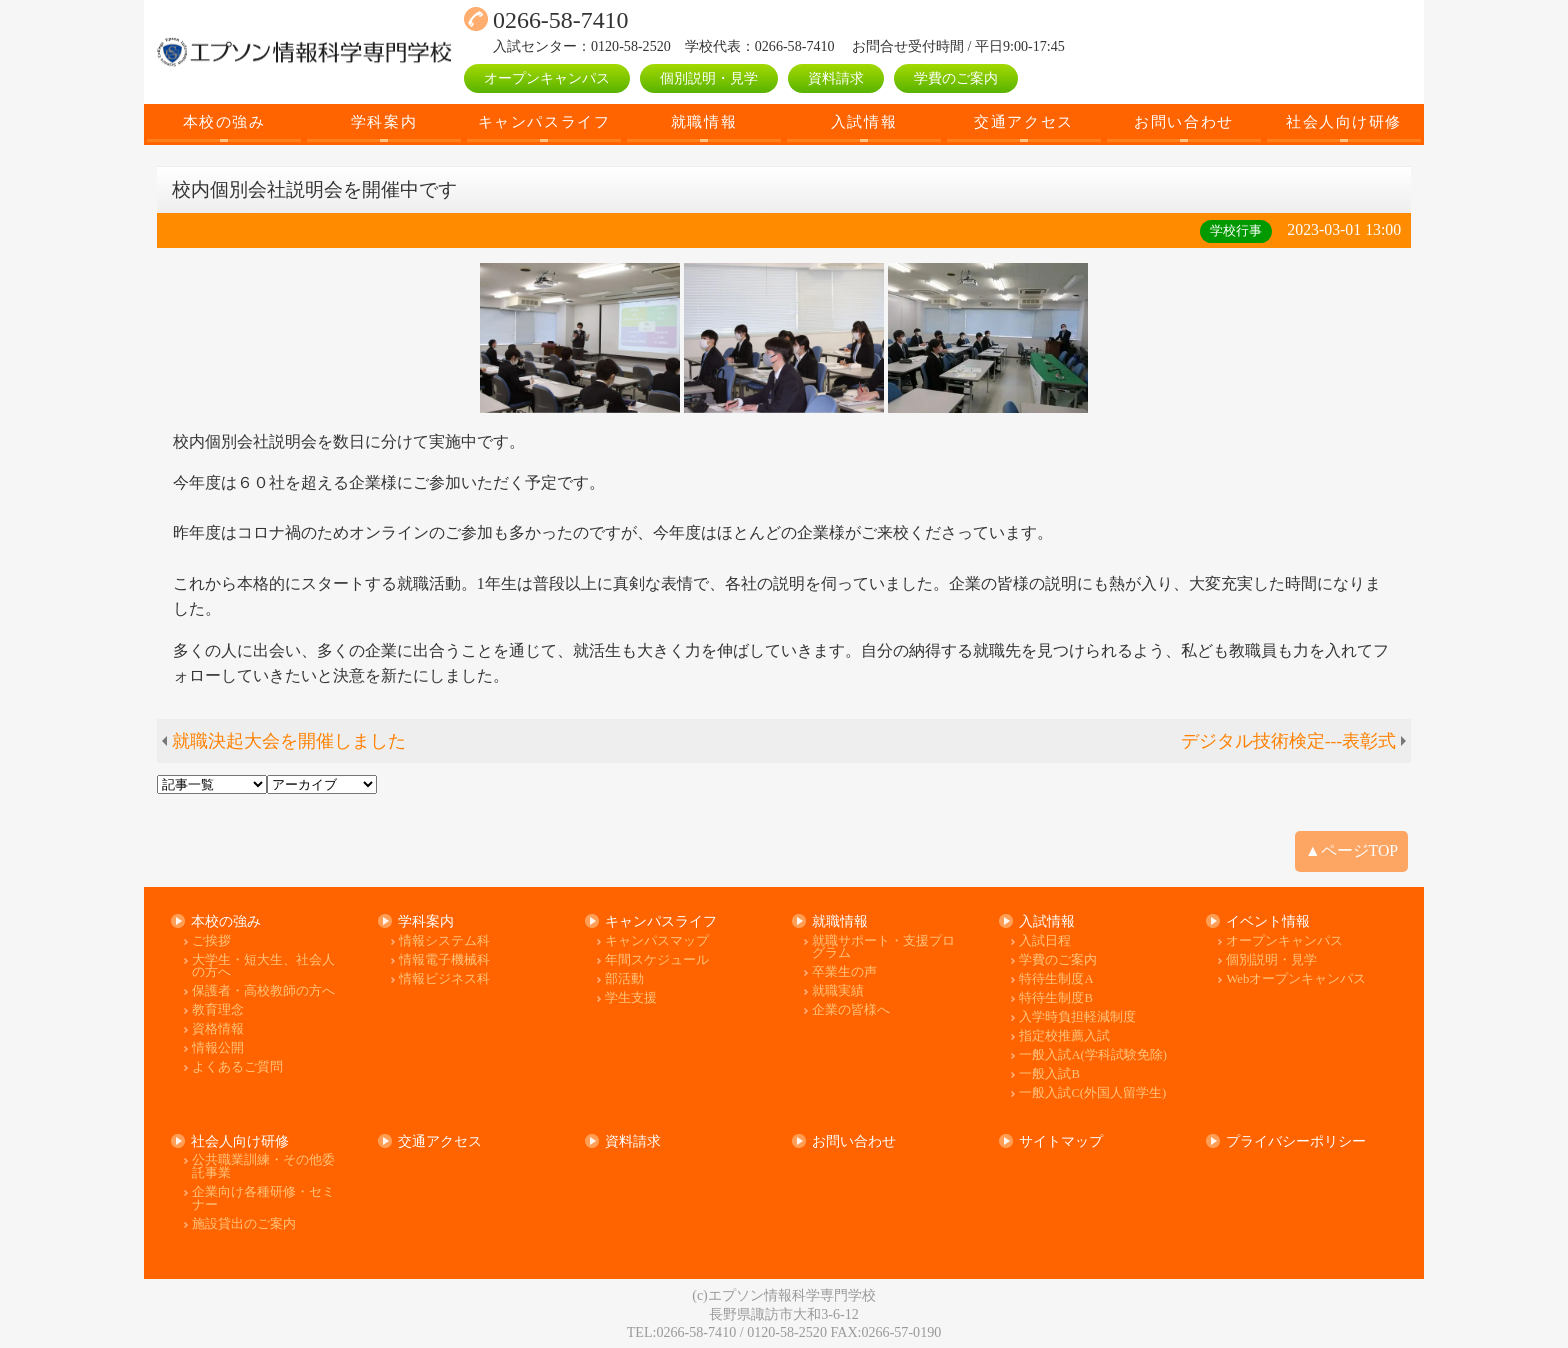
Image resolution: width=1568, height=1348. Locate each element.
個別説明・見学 (709, 78)
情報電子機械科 (444, 960)
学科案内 (384, 121)
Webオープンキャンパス (1296, 979)
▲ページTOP (1351, 850)
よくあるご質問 (237, 1067)
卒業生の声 (844, 972)
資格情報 (218, 1029)
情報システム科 (444, 941)
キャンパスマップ (657, 941)
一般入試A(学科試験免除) (1093, 1055)
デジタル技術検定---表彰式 (1289, 741)
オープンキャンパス (547, 78)
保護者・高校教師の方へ (263, 991)
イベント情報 (1268, 921)
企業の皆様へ (851, 1010)
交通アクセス (1023, 121)
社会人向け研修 (1344, 121)
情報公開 (218, 1048)
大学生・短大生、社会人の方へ (263, 966)
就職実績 (838, 991)
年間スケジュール (657, 960)
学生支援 (631, 998)
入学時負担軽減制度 (1077, 1017)
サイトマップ (1061, 1141)
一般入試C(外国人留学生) (1092, 1093)
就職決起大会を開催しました (289, 741)
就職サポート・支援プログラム (883, 947)
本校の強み (224, 121)
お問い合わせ (1183, 121)
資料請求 (836, 78)
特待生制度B (1055, 998)
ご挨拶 (211, 941)
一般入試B (1049, 1074)
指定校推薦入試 (1064, 1036)
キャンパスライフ (544, 121)
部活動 (624, 979)
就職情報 (704, 121)
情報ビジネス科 (444, 979)
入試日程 (1045, 941)
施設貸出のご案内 (244, 1224)
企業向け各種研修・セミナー (263, 1198)
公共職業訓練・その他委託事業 (263, 1166)
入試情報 (864, 121)
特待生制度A (1056, 979)
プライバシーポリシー (1296, 1141)
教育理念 (218, 1010)
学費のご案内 (956, 78)
